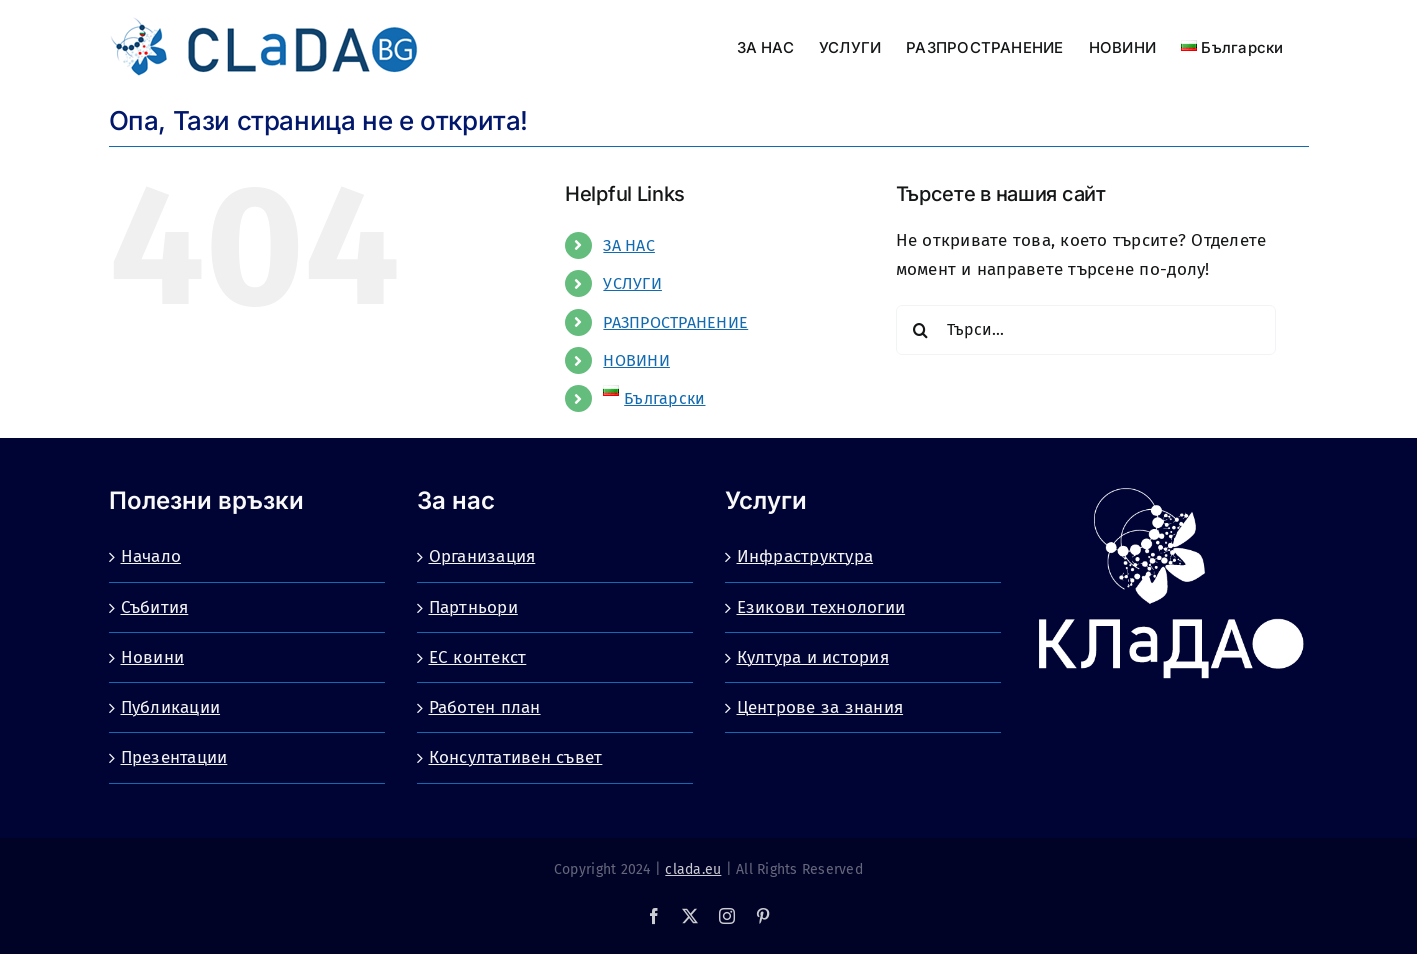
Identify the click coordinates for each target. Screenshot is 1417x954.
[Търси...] (1086, 330)
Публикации (171, 707)
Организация (482, 556)
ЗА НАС (629, 245)
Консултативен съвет (516, 757)
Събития (155, 607)
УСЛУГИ (632, 283)
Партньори (473, 607)
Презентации (174, 757)
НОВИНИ (636, 360)
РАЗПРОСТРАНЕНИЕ (675, 322)
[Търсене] (921, 330)
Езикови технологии (821, 607)
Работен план (485, 707)
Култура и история (813, 657)
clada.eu (693, 869)
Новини (153, 657)
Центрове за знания (820, 707)
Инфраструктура (805, 556)
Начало (151, 556)
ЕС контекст (478, 657)
